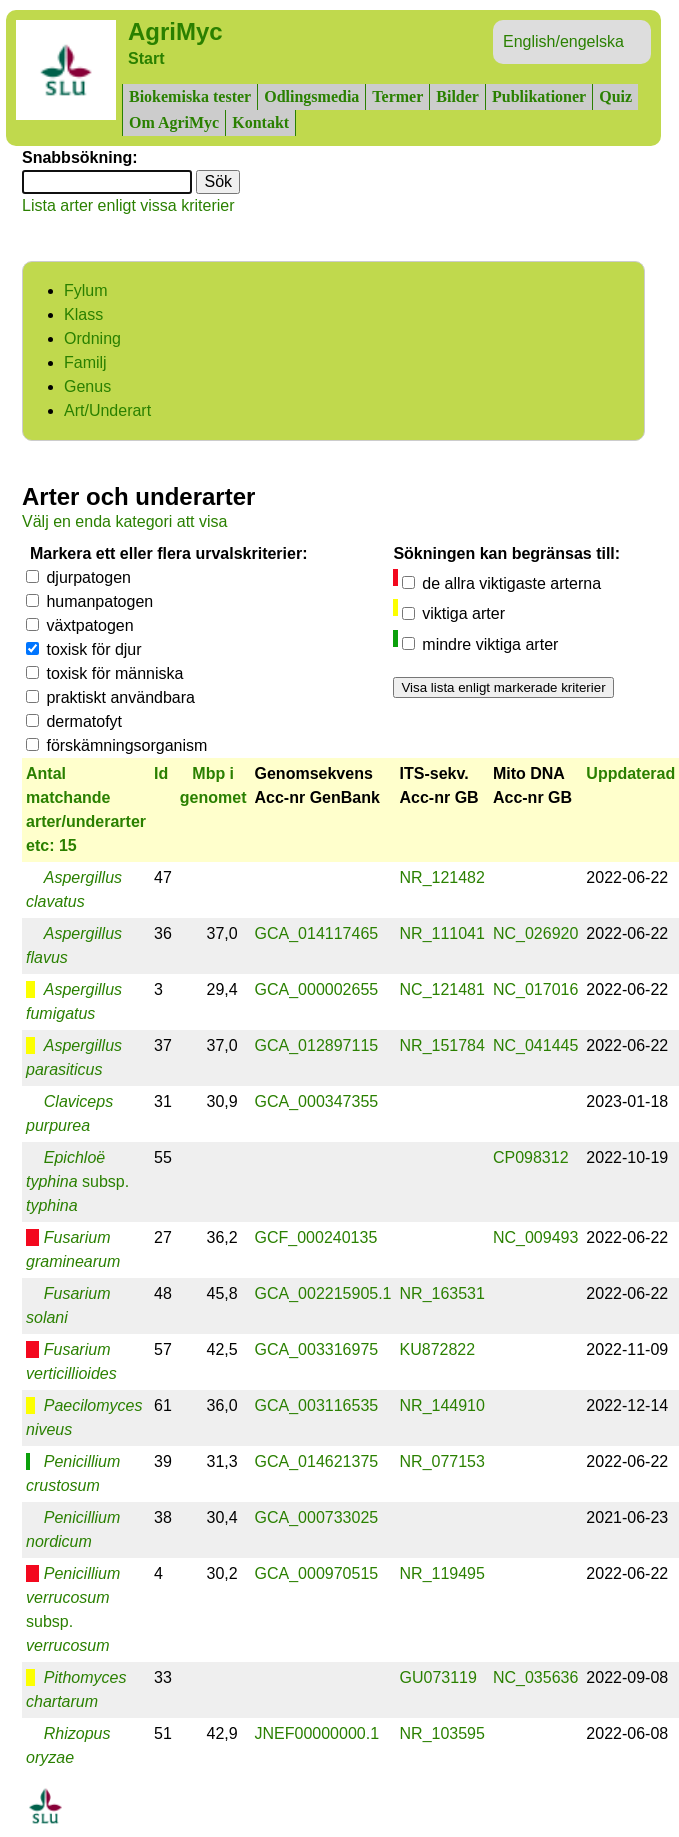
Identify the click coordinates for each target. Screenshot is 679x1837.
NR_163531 (442, 1293)
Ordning (92, 338)
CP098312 (531, 1157)
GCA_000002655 (317, 989)
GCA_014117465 (317, 933)
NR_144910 (442, 1405)
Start (146, 58)
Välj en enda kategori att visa (124, 521)
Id (161, 773)
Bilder (457, 96)
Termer (397, 96)
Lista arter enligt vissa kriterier (128, 205)
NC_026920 (535, 933)
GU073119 (438, 1677)
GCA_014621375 (317, 1461)
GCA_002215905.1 (323, 1293)
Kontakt (260, 122)
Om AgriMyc (174, 122)
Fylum (86, 290)
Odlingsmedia (311, 96)
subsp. (77, 1181)
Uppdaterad (630, 773)
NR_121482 (442, 877)
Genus (87, 386)
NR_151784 (442, 1045)
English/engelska (563, 41)
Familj (85, 362)
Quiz (615, 96)
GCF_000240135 (316, 1237)
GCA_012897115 (317, 1045)
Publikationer (539, 96)
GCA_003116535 (317, 1405)
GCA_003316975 (317, 1349)
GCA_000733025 (317, 1517)
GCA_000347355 (317, 1101)
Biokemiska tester (190, 96)
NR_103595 (442, 1733)
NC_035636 (535, 1677)
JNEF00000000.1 (317, 1733)
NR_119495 (442, 1573)
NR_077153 (442, 1461)
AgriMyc (175, 31)
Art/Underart (107, 410)
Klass (83, 314)
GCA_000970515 (317, 1573)
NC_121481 (442, 989)
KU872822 (438, 1349)
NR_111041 (442, 933)
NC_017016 (535, 989)
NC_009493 (535, 1237)
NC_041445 (535, 1045)
